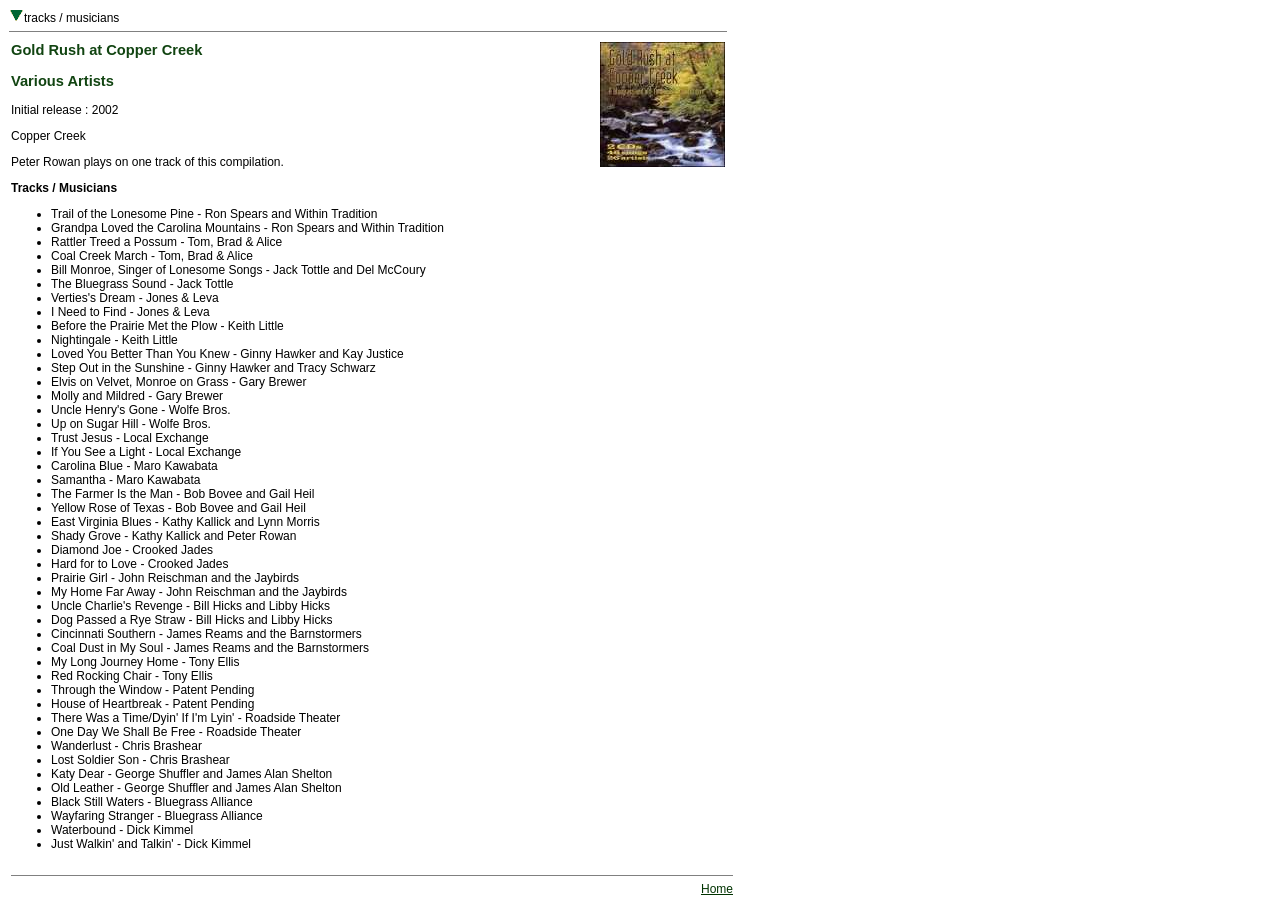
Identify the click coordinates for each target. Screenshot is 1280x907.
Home (717, 889)
